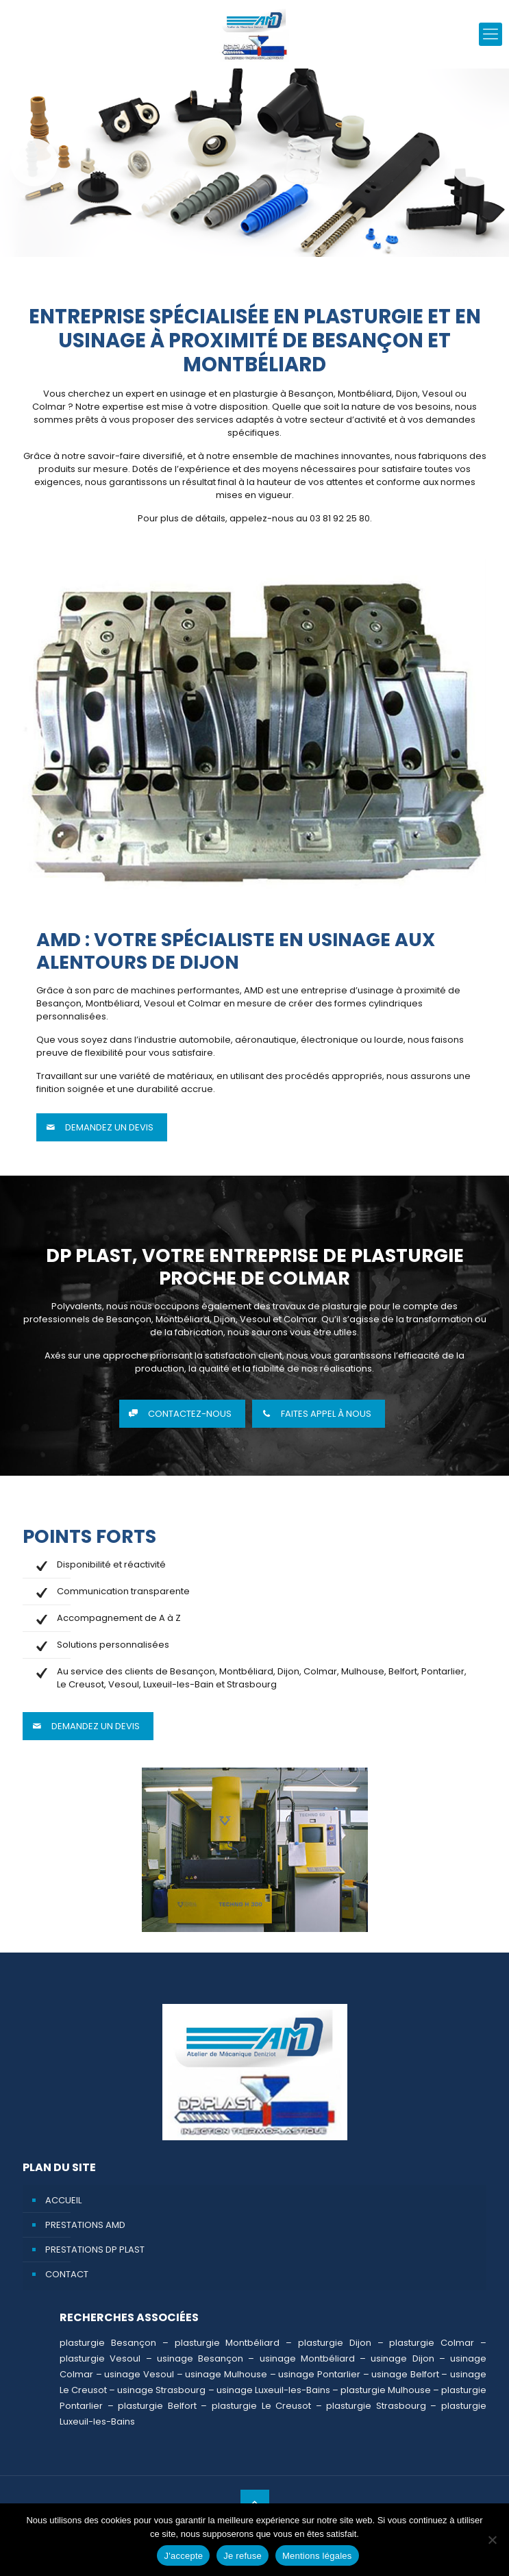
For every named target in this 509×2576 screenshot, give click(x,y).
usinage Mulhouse (226, 2374)
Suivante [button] (475, 162)
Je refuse (242, 2556)
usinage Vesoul (139, 2374)
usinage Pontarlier (319, 2374)
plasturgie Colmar (431, 2342)
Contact (66, 2274)
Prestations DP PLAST (95, 2249)
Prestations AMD (85, 2224)
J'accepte (183, 2556)
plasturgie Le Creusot (261, 2405)
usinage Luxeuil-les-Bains (273, 2390)
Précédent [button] (34, 162)
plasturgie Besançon (108, 2342)
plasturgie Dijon (334, 2342)
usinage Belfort (405, 2374)
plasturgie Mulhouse (385, 2390)
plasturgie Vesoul (100, 2358)
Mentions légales (317, 2556)
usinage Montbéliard (307, 2358)
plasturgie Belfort (157, 2405)
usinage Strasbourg (161, 2390)
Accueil (63, 2200)
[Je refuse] (492, 2540)
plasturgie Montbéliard (227, 2342)
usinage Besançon (200, 2358)
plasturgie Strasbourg (376, 2405)
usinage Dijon (402, 2358)
